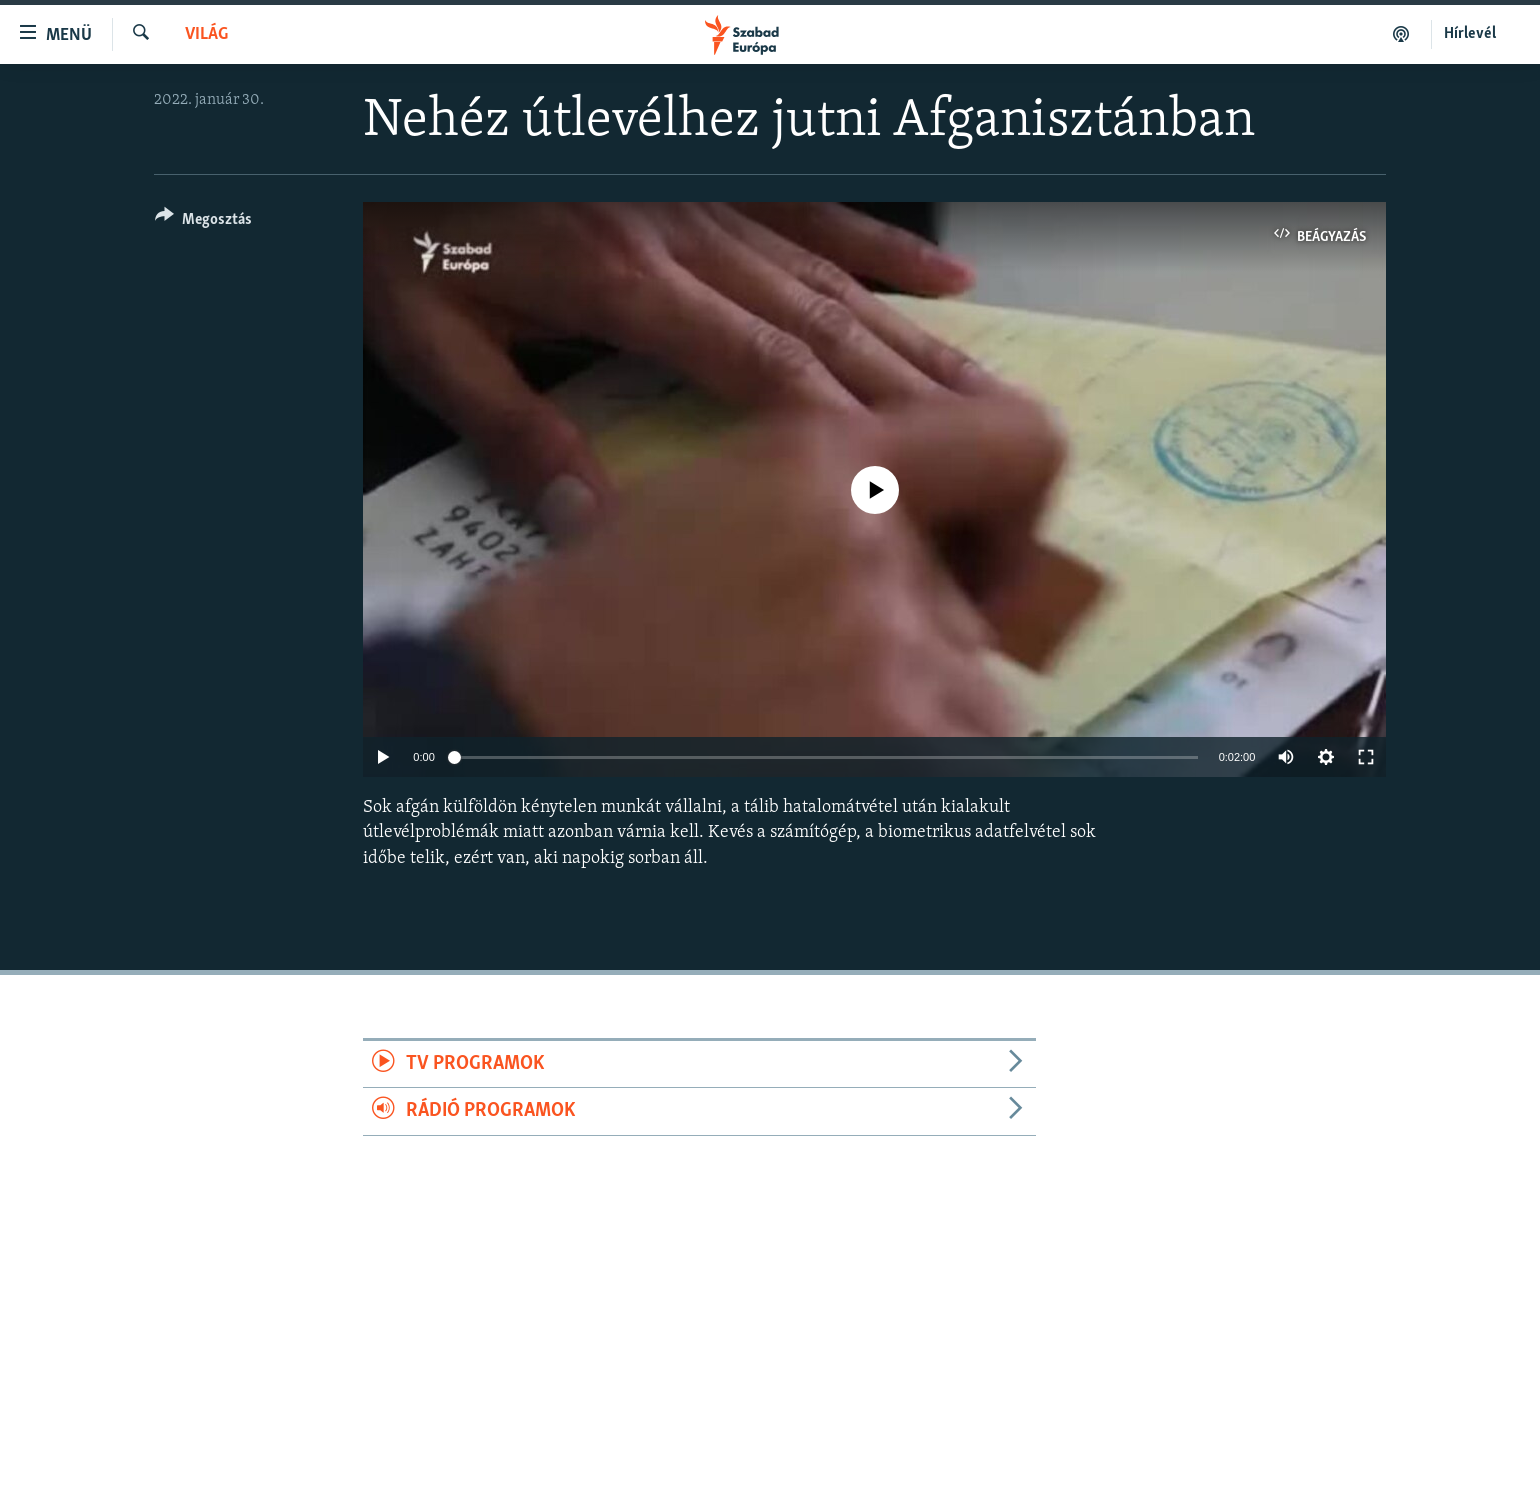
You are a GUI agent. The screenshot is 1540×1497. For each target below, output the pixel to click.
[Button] (203, 222)
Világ (206, 34)
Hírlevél (1470, 34)
